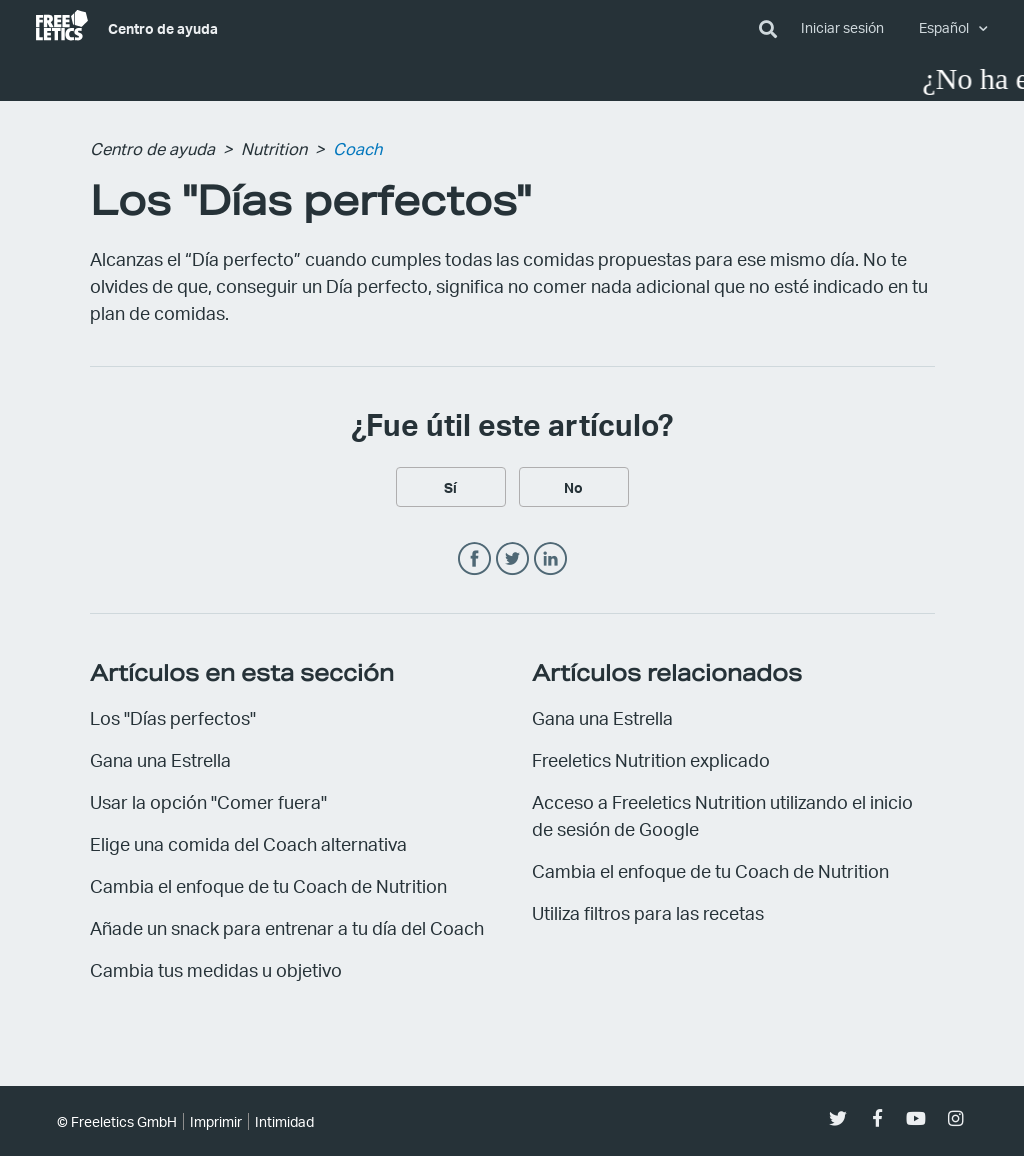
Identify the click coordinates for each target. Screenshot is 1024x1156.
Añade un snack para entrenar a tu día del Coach (287, 927)
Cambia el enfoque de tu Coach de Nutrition (268, 885)
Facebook (474, 559)
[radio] (451, 487)
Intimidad (284, 1121)
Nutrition (274, 148)
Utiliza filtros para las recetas (648, 912)
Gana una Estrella (160, 759)
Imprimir (216, 1121)
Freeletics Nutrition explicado (651, 759)
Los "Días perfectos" (173, 717)
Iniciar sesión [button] (842, 27)
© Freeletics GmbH (117, 1121)
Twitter (512, 559)
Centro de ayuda (163, 28)
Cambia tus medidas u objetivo (216, 969)
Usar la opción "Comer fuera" (208, 801)
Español (945, 27)
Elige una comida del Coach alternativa (248, 843)
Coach (357, 148)
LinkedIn (550, 559)
